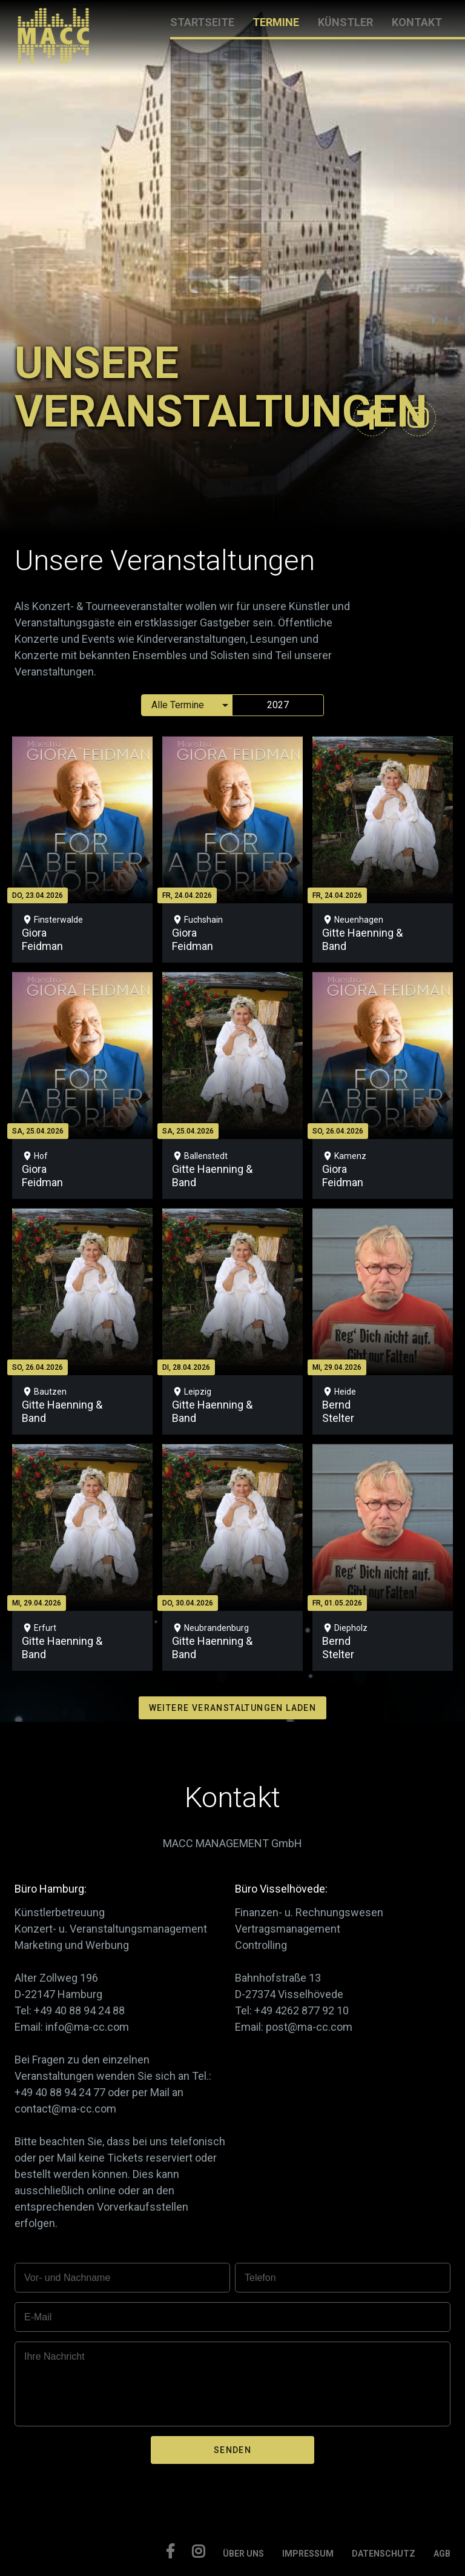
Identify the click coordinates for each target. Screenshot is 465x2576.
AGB (442, 2553)
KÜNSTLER (345, 22)
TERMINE (275, 22)
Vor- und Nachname (67, 2277)
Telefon (260, 2277)
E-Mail (37, 2317)
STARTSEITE (202, 22)
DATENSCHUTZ (383, 2553)
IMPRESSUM (308, 2553)
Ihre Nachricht (54, 2356)
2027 (278, 705)
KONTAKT (417, 22)
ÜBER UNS (243, 2553)
